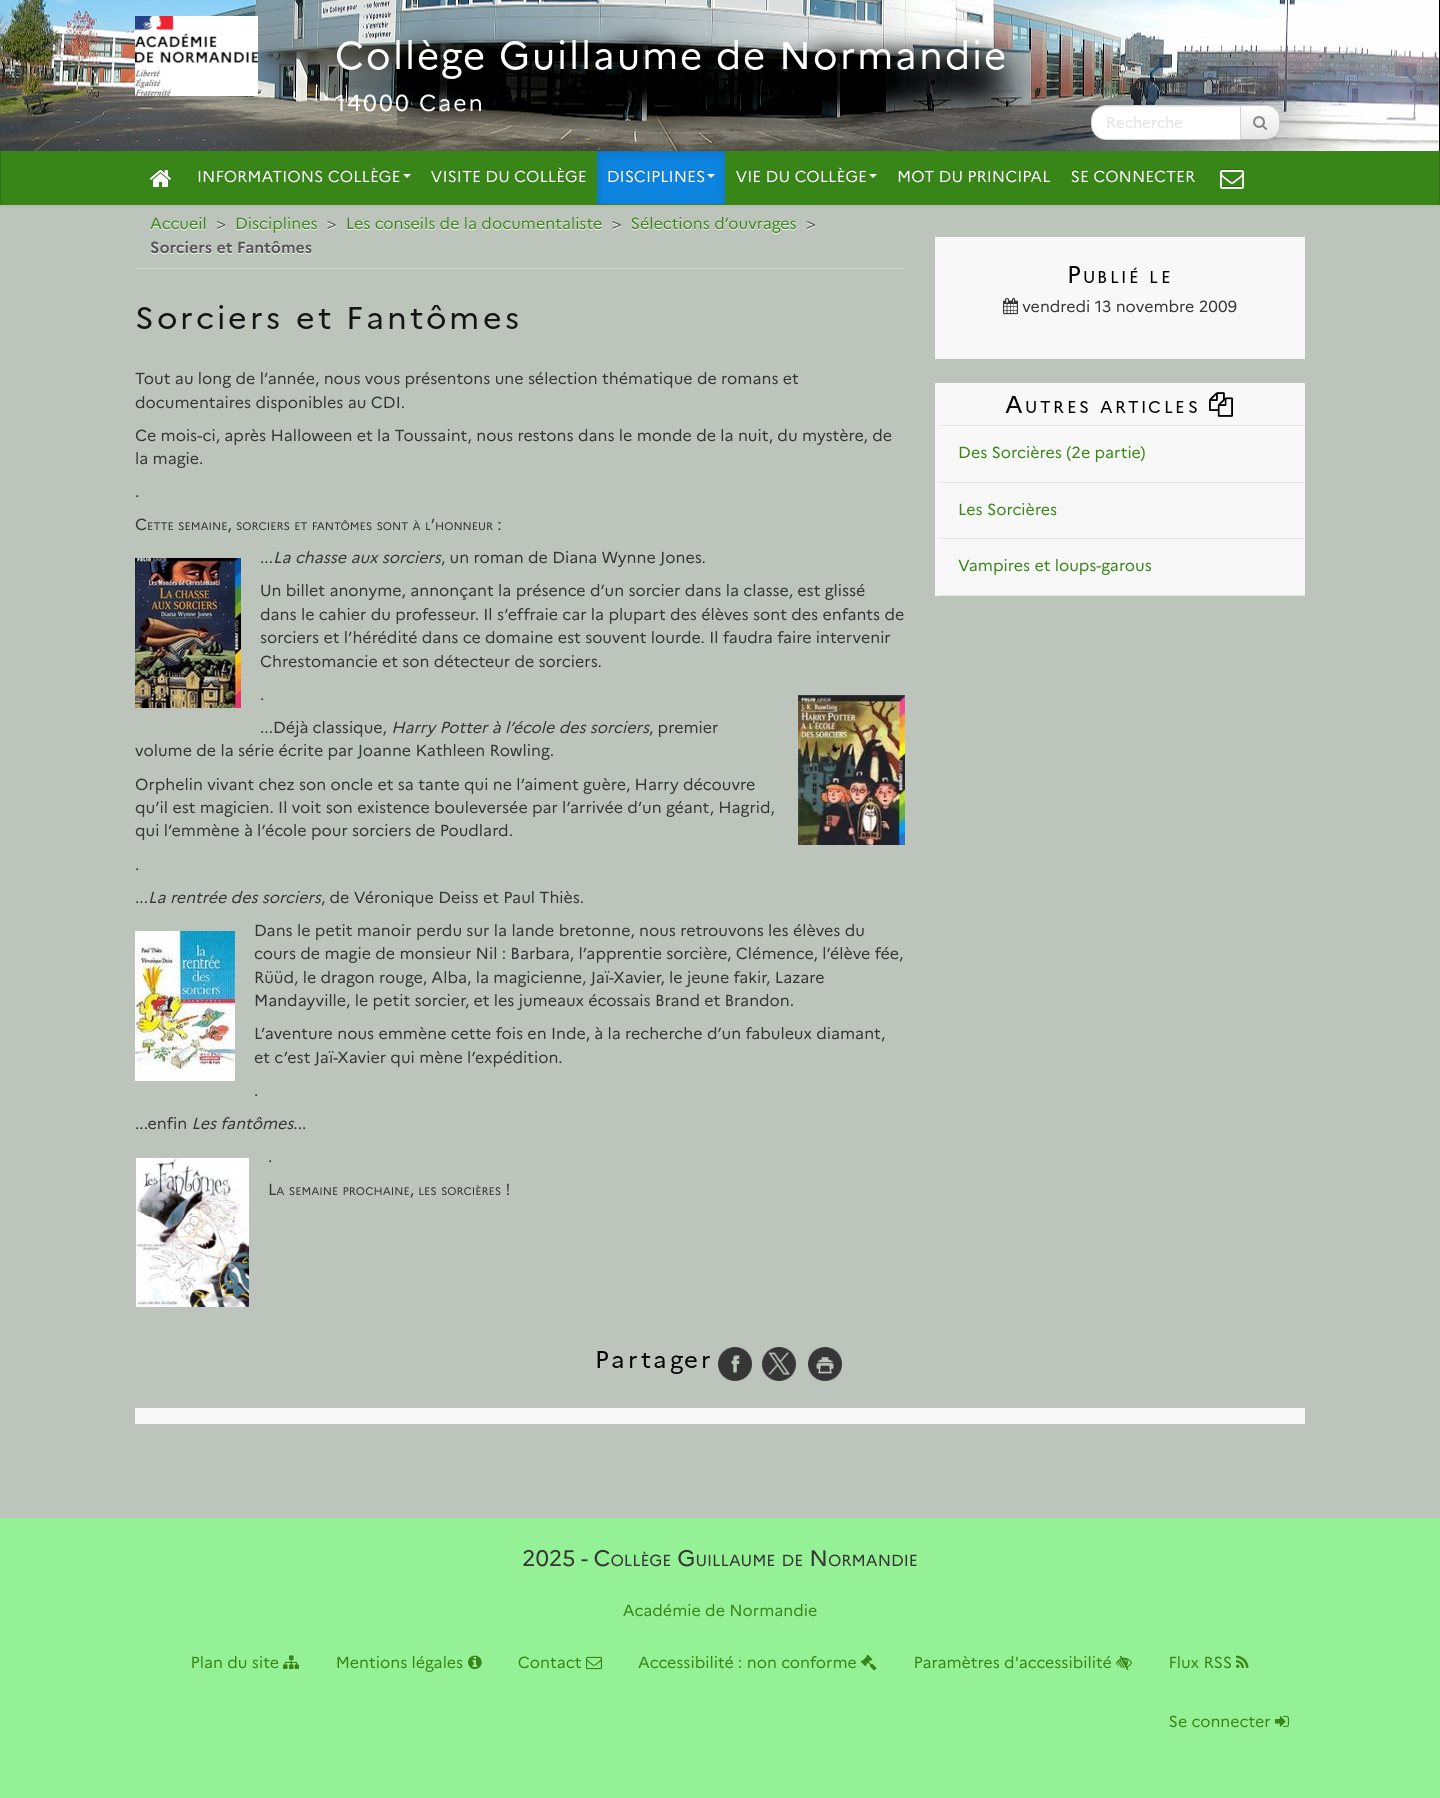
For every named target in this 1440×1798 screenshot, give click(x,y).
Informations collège (304, 177)
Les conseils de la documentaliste (474, 224)
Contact (560, 1663)
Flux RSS (1208, 1663)
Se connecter (1133, 177)
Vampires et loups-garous (1055, 566)
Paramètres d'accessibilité (1023, 1663)
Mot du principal (973, 177)
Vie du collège (806, 177)
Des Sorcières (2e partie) (1051, 453)
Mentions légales (409, 1663)
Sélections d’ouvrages (714, 224)
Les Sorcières (1007, 510)
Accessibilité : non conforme (757, 1663)
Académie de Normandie (720, 1611)
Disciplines (661, 177)
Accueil (178, 224)
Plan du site (245, 1663)
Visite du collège (509, 177)
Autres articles (1120, 404)
